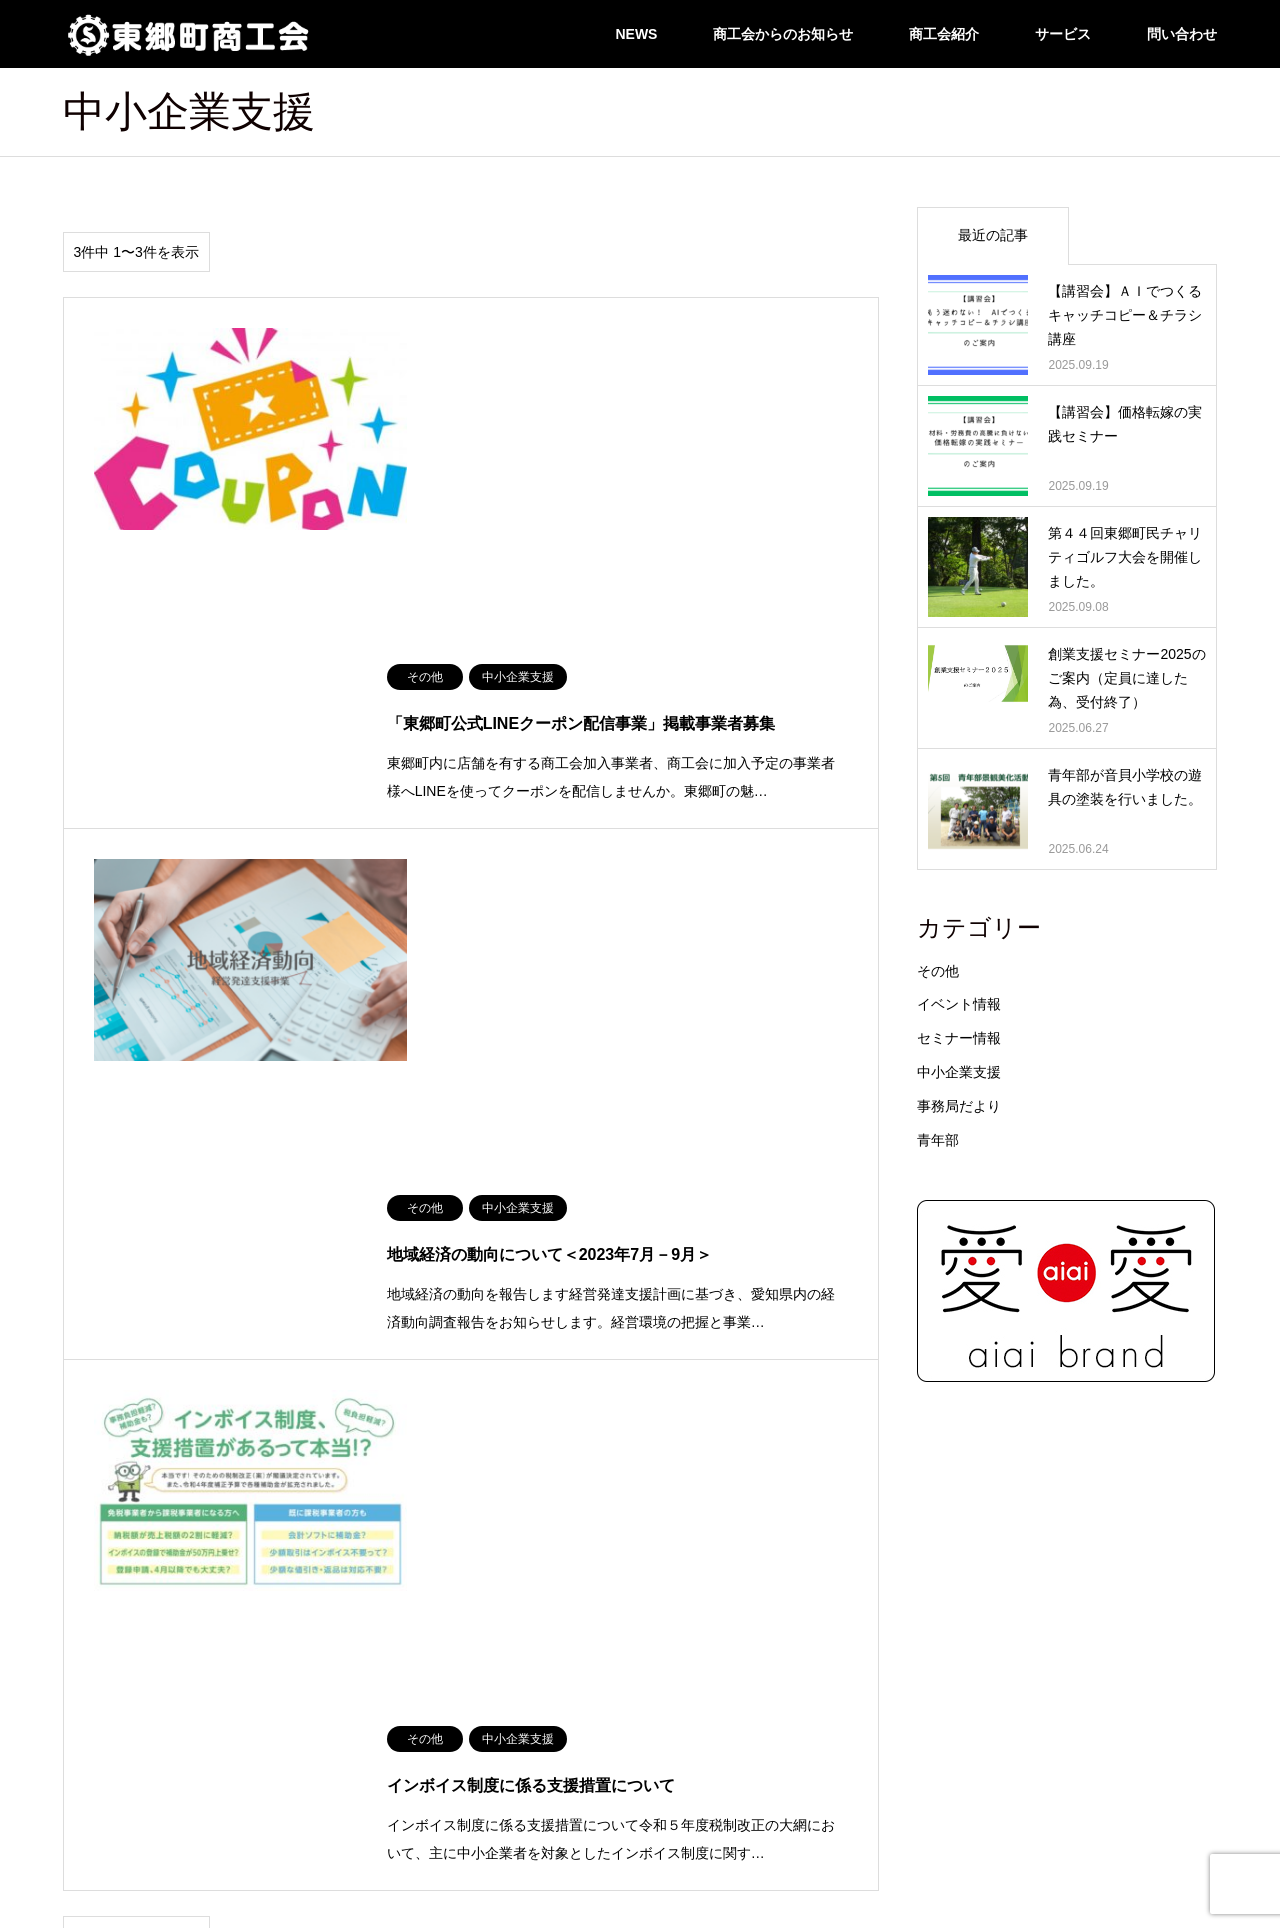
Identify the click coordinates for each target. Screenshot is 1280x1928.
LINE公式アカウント (118, 1683)
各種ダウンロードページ (1087, 1625)
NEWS (636, 34)
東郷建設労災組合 (1069, 1654)
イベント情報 (959, 1004)
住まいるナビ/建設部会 (124, 1596)
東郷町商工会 (640, 1862)
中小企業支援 (959, 1072)
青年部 (938, 1140)
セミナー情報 (959, 1038)
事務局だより (959, 1106)
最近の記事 (993, 235)
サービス (1063, 34)
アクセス (87, 1625)
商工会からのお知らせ (783, 34)
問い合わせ (1182, 34)
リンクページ (1057, 1596)
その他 (938, 971)
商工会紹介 (944, 34)
